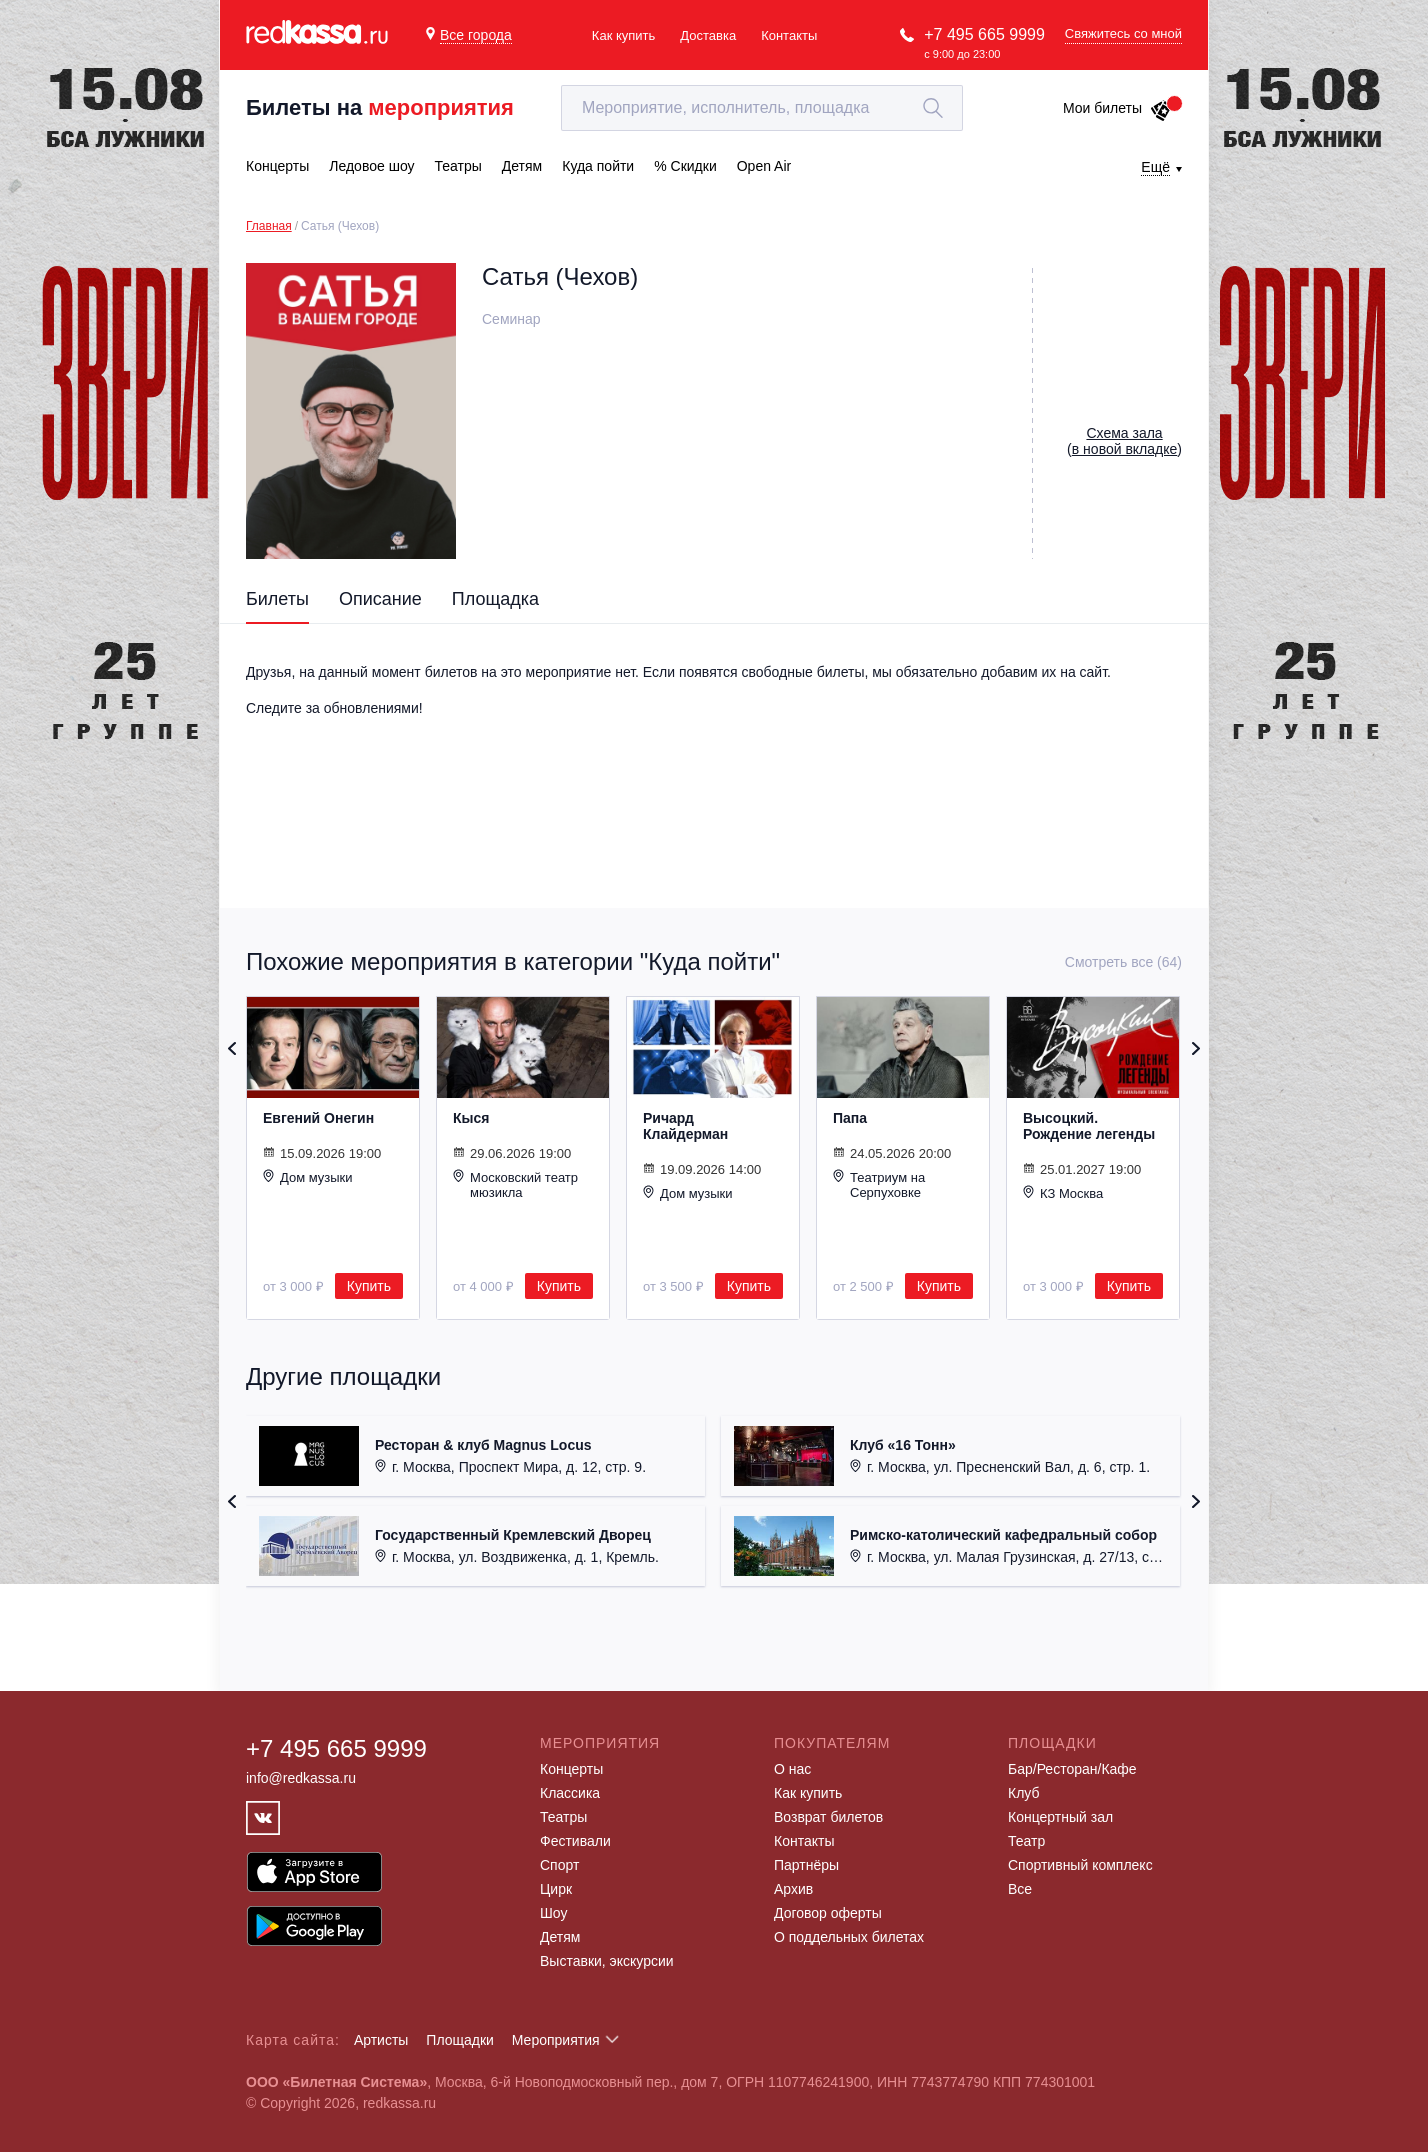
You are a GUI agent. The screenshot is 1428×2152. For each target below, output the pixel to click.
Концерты (571, 1769)
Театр (1026, 1841)
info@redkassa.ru (301, 1778)
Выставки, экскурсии (607, 1961)
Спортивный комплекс (1080, 1865)
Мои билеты (1117, 108)
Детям (560, 1937)
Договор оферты (828, 1913)
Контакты (789, 35)
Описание (380, 599)
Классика (570, 1793)
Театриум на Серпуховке (879, 1184)
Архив (793, 1889)
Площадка (495, 599)
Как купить (623, 35)
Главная (269, 226)
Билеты (277, 599)
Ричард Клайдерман (685, 1126)
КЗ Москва (1063, 1193)
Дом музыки (308, 1177)
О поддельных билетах (849, 1937)
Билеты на (380, 107)
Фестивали (575, 1841)
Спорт (559, 1865)
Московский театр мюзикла (515, 1184)
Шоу (553, 1913)
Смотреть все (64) (1123, 962)
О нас (792, 1769)
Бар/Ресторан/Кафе (1072, 1769)
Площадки (460, 2040)
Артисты (381, 2040)
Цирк (556, 1889)
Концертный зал (1060, 1817)
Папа (850, 1118)
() (1124, 441)
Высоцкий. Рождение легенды (1089, 1126)
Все (1020, 1889)
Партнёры (806, 1865)
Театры (563, 1817)
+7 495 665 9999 (984, 34)
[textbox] (762, 108)
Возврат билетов (828, 1817)
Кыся (471, 1118)
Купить (369, 1286)
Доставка (708, 35)
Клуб (1024, 1793)
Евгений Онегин (318, 1118)
